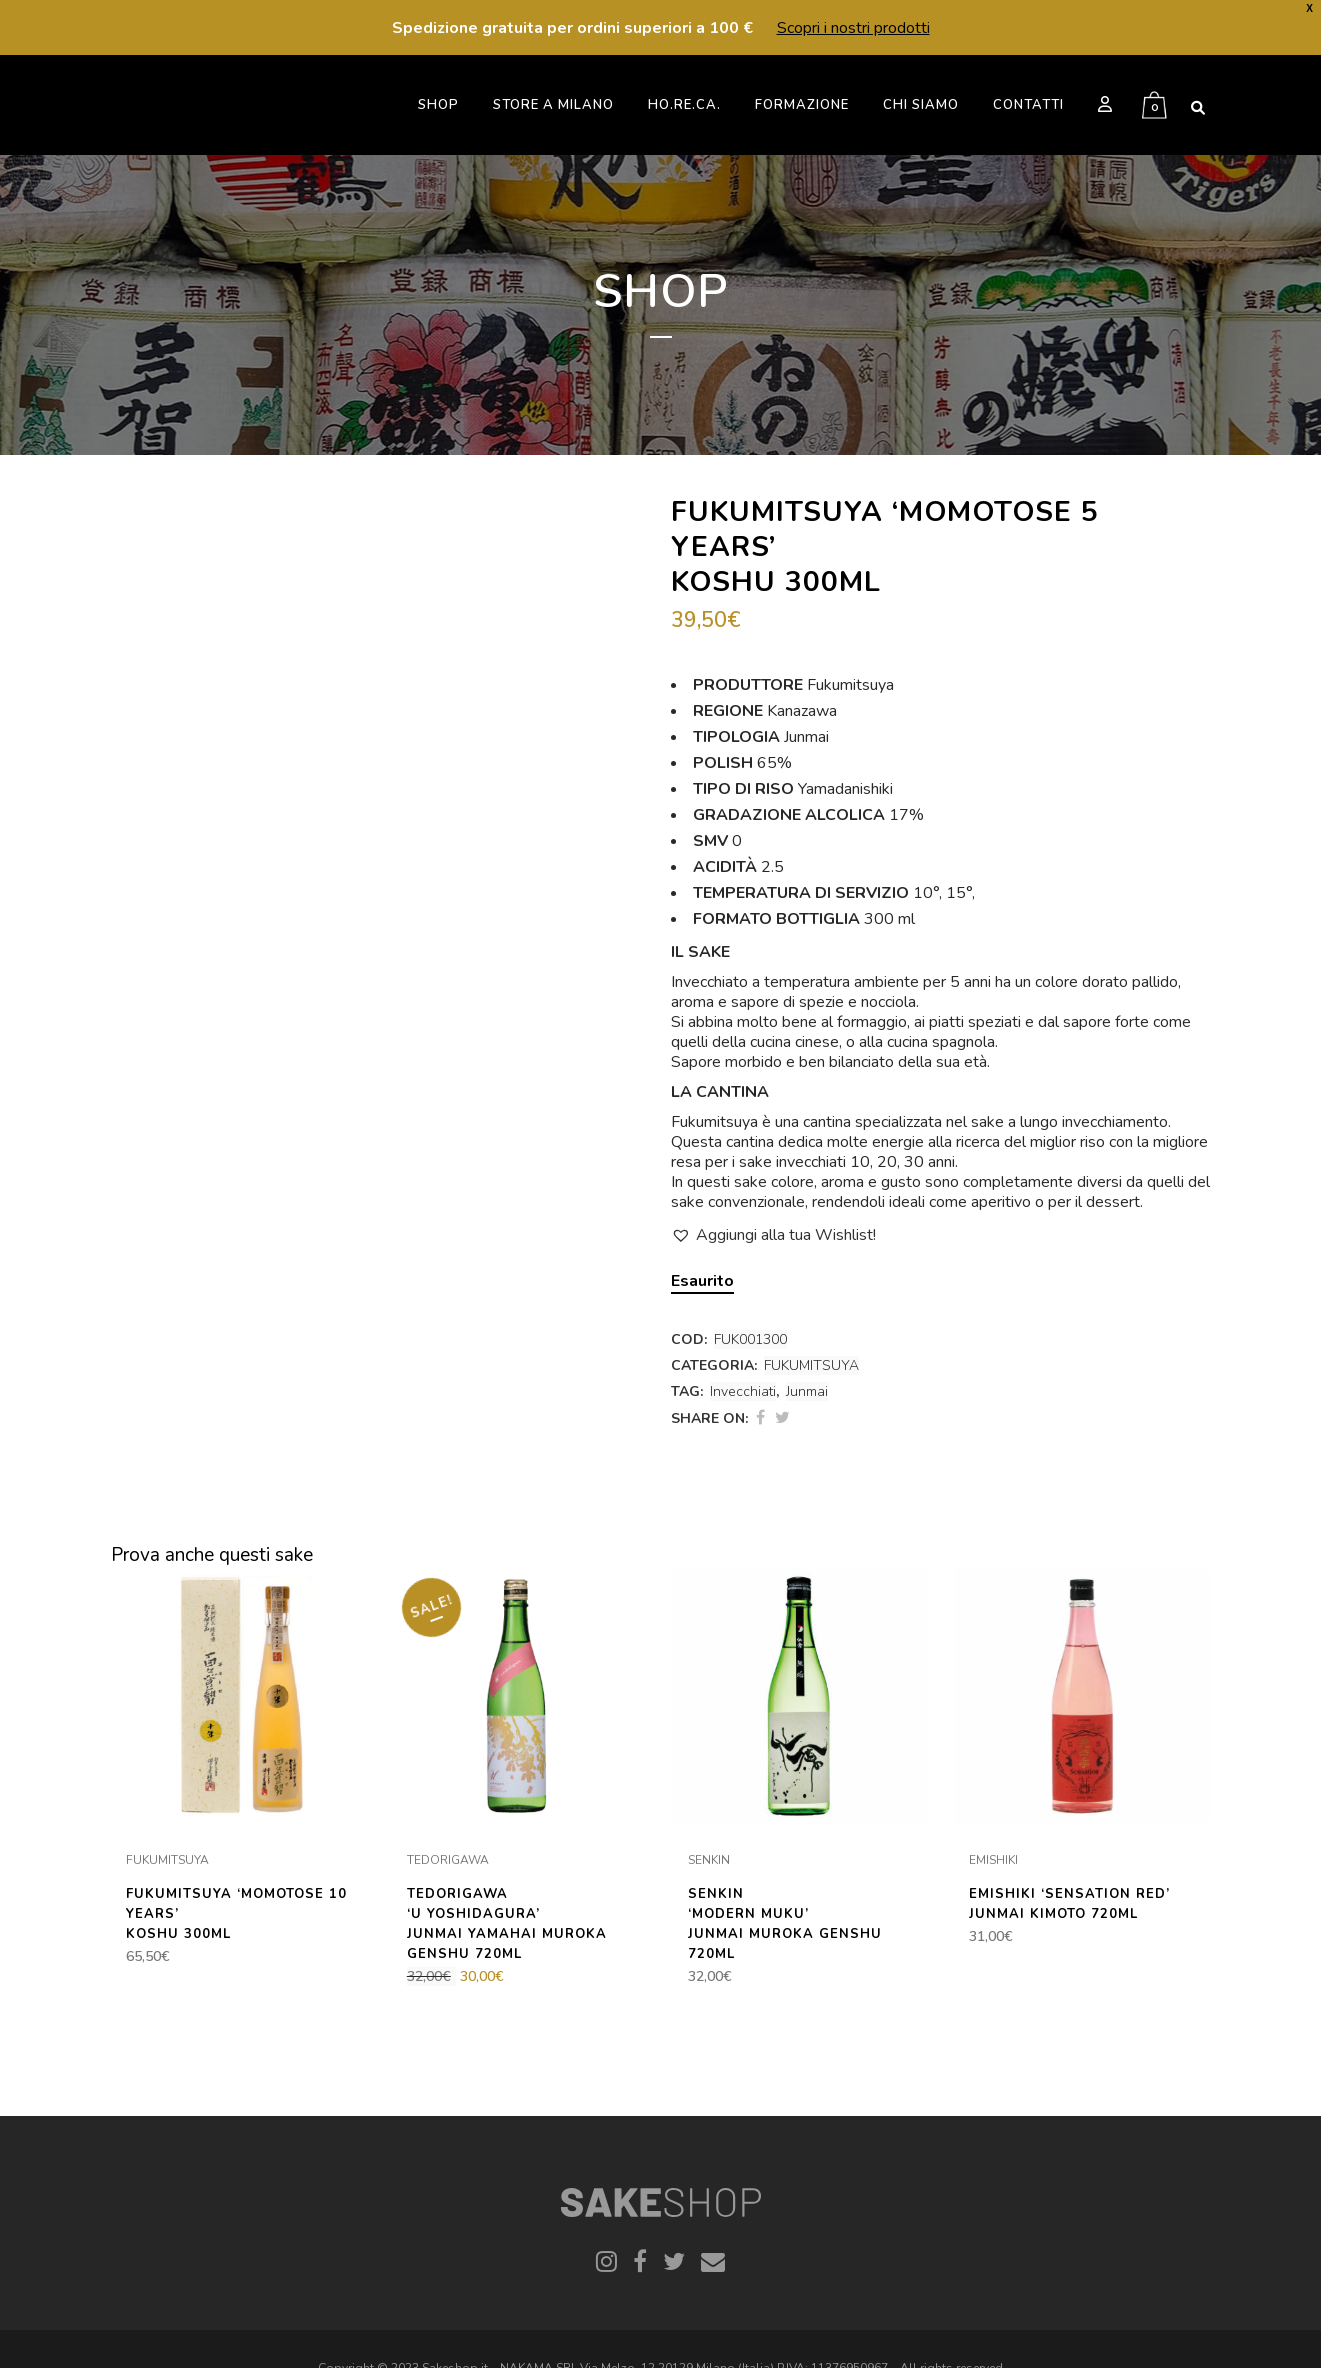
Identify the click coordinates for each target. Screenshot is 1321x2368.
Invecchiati (743, 1391)
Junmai (807, 1391)
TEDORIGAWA (448, 1860)
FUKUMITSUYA (811, 1365)
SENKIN (709, 1860)
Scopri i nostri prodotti (853, 28)
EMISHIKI (993, 1860)
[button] (773, 1235)
